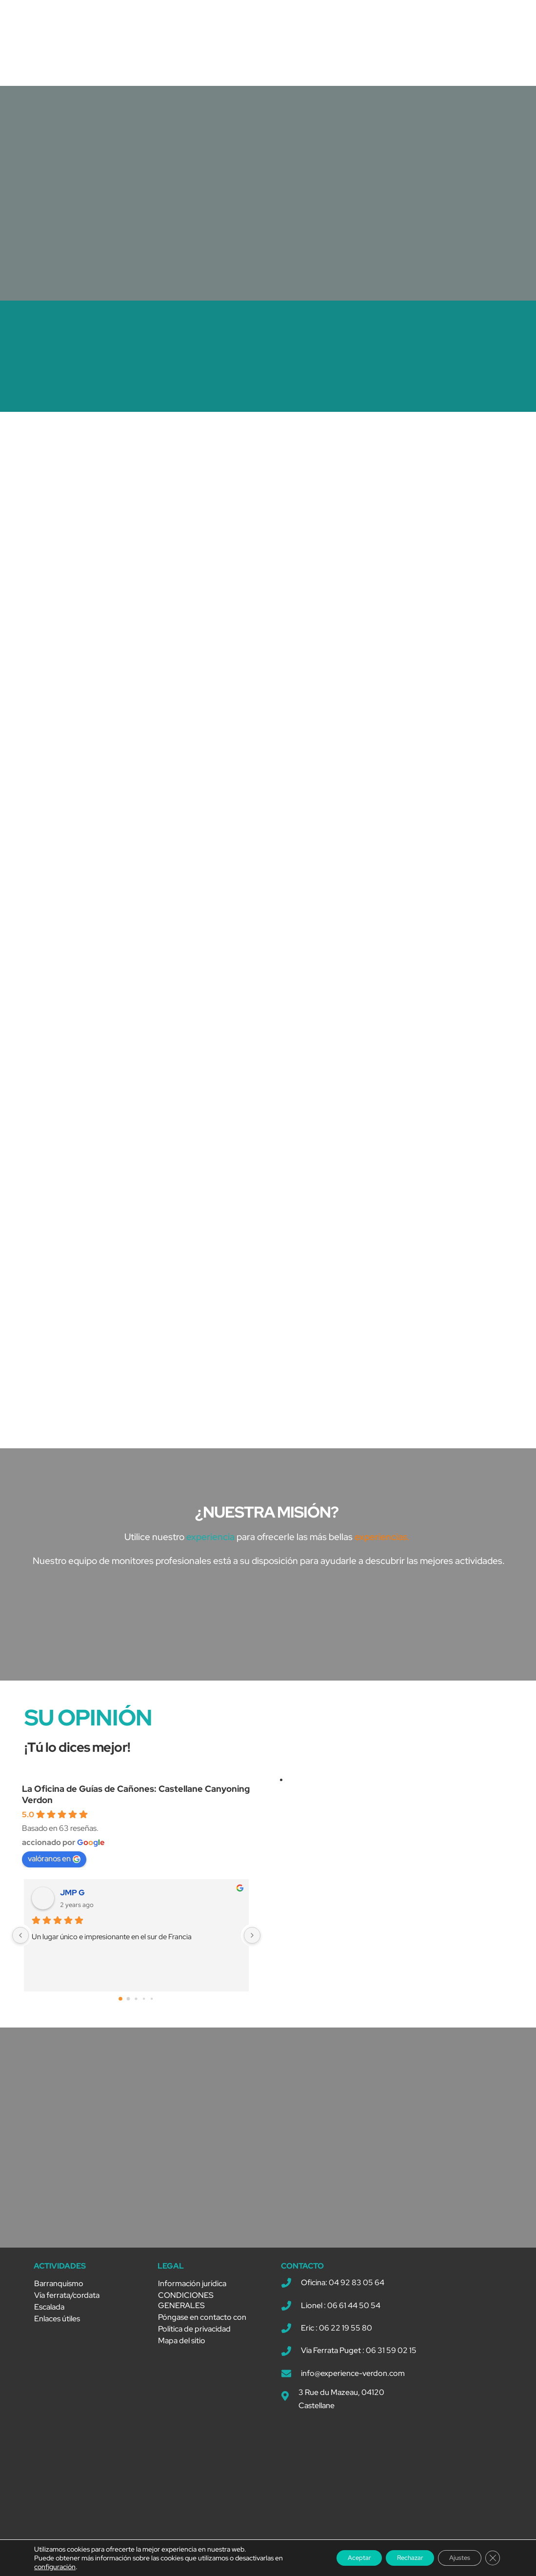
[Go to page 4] (152, 2003)
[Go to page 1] (128, 2002)
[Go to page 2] (136, 2002)
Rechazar (394, 2558)
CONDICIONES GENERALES (186, 2304)
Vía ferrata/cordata (66, 2299)
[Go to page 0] (120, 2003)
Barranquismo (58, 2287)
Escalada (49, 2311)
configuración (55, 2566)
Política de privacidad (194, 2333)
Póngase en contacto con (202, 2321)
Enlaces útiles (57, 2322)
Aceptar (334, 2558)
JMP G (72, 1896)
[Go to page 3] (144, 2003)
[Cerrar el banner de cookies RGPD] (491, 2558)
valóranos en (54, 1862)
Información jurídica (192, 2287)
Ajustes (452, 2558)
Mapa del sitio (181, 2344)
